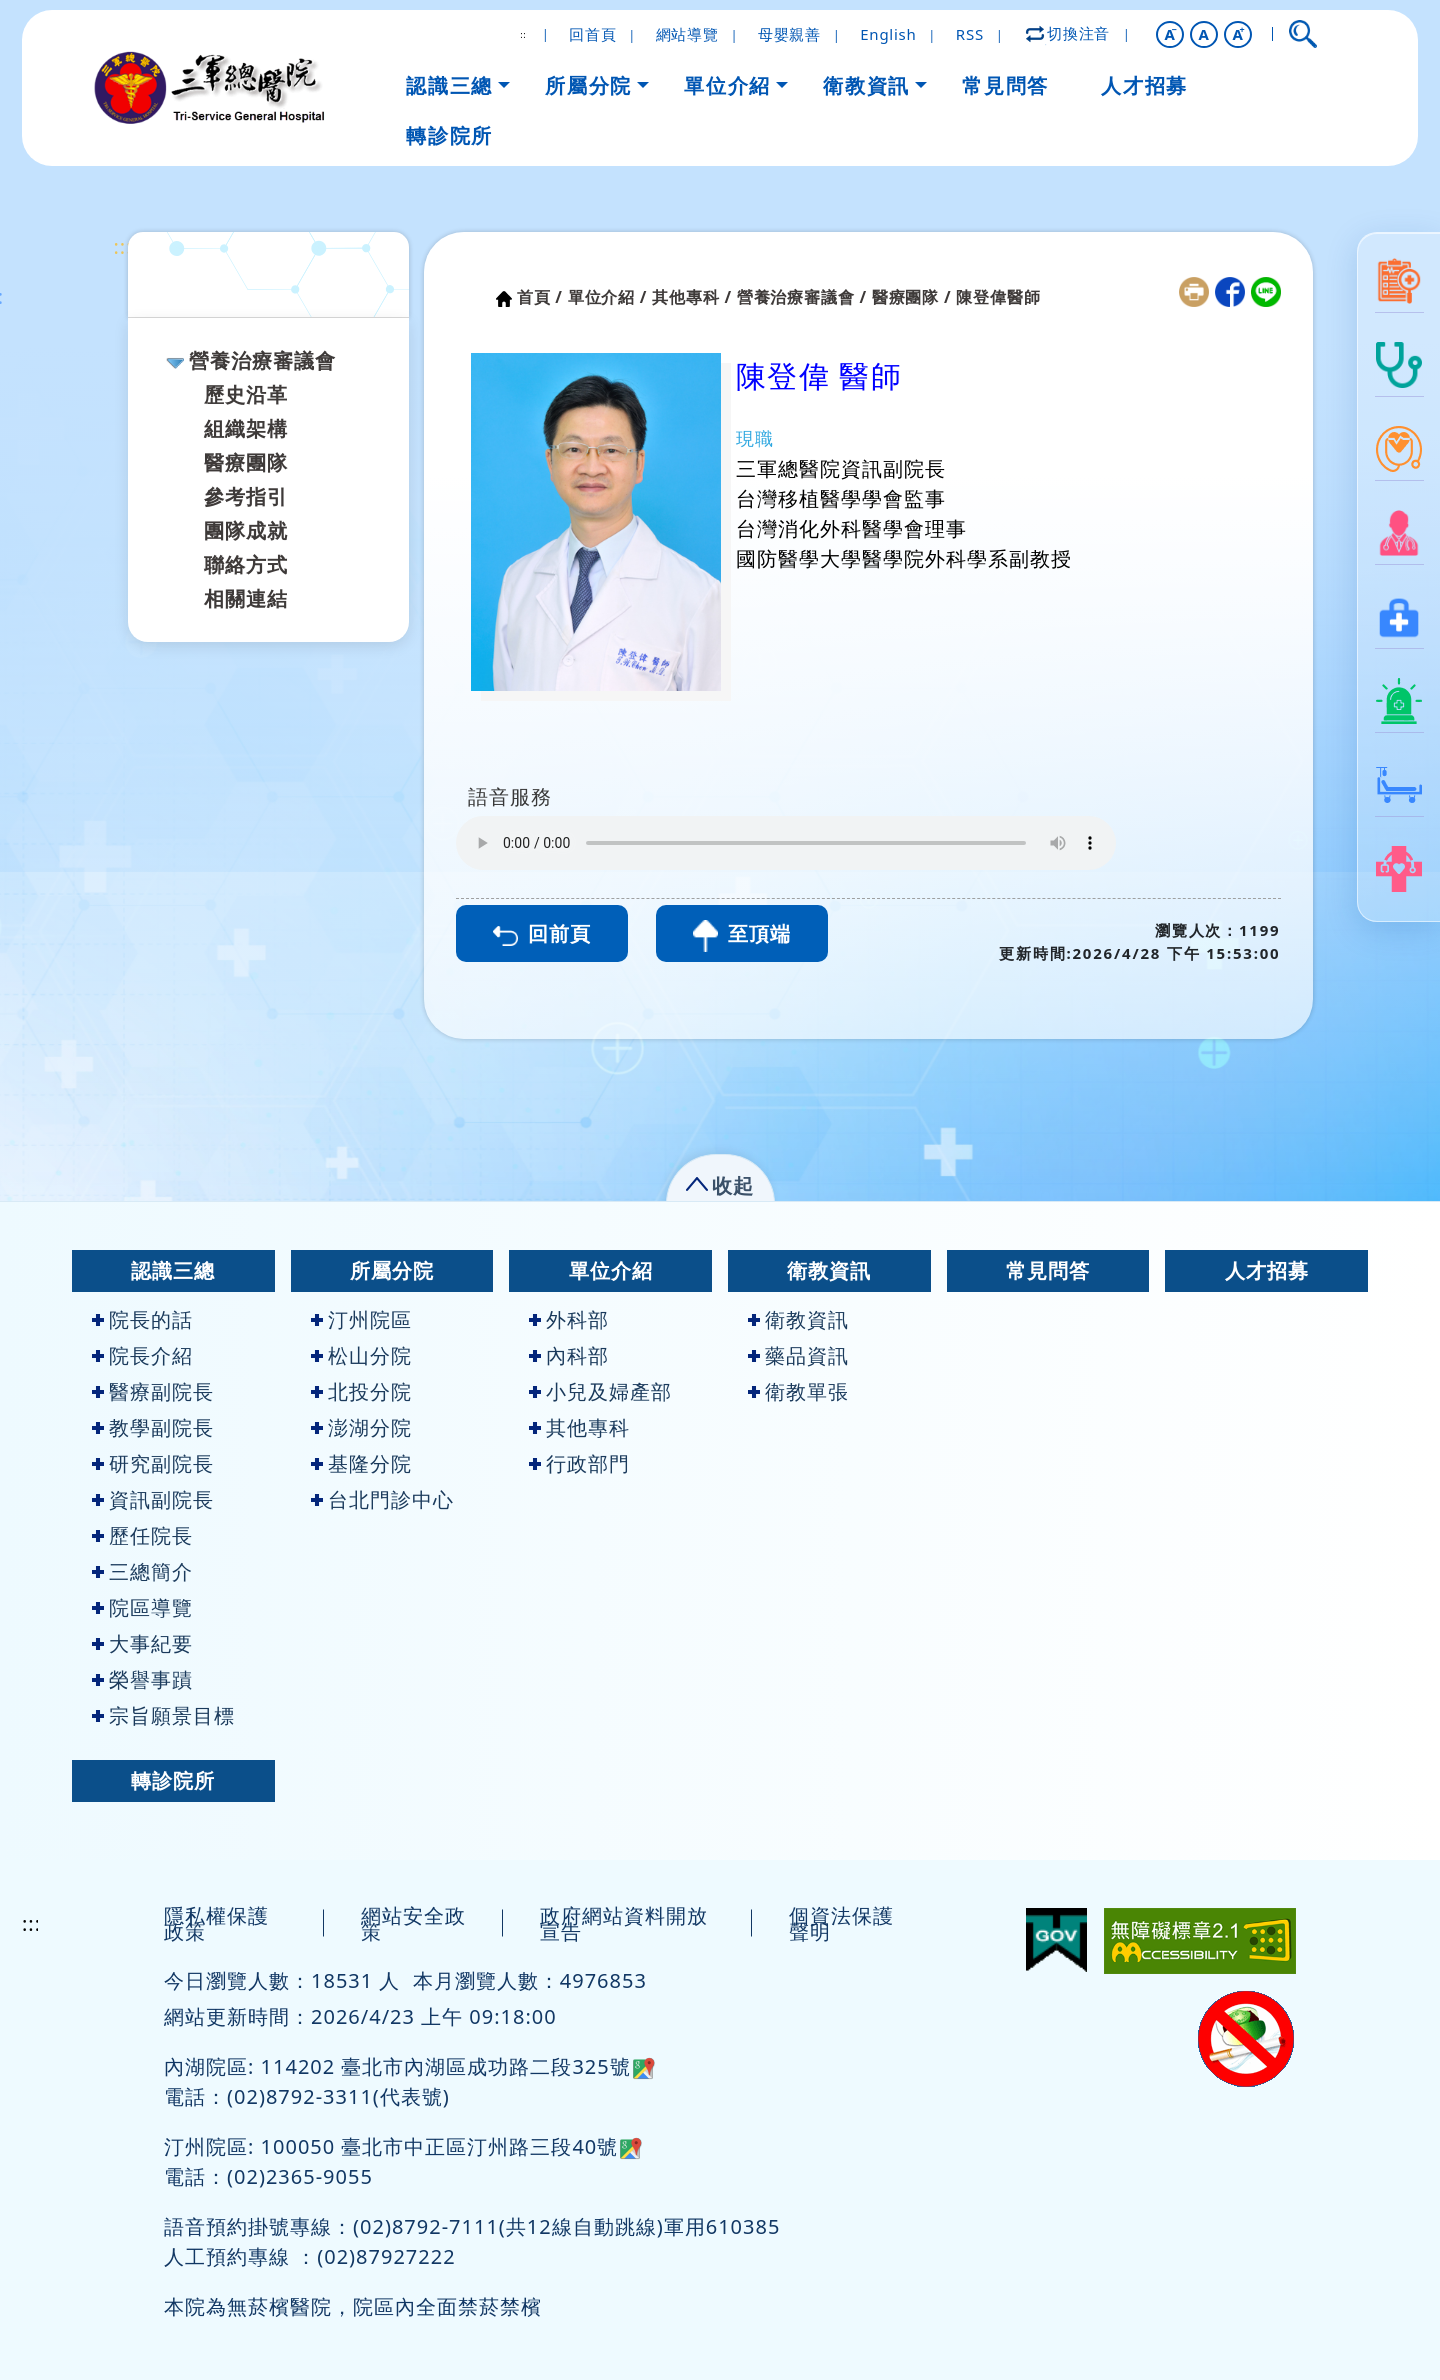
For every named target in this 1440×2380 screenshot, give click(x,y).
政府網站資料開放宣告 (624, 1923)
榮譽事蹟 (142, 1679)
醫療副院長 (153, 1391)
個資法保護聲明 (841, 1923)
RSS (970, 34)
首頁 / (540, 297)
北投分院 (361, 1391)
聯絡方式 (246, 564)
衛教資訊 (829, 1270)
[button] (1170, 34)
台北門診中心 (382, 1499)
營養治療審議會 (262, 360)
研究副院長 (153, 1463)
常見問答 (1048, 1270)
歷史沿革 (246, 394)
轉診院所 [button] (449, 135)
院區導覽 (142, 1607)
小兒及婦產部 (600, 1391)
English (888, 34)
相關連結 (246, 598)
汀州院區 (361, 1319)
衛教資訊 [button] (866, 85)
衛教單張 (798, 1391)
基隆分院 (361, 1463)
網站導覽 (687, 34)
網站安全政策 (413, 1923)
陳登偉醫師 (998, 297)
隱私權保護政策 (216, 1923)
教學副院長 (153, 1427)
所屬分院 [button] (588, 85)
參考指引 (246, 496)
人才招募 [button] (1144, 85)
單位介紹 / (608, 297)
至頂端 (742, 936)
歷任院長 (142, 1535)
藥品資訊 (798, 1355)
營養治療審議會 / (802, 297)
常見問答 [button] (1005, 85)
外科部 (569, 1319)
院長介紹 (142, 1355)
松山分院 (361, 1355)
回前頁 (542, 933)
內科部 (569, 1355)
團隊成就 (246, 530)
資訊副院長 (153, 1499)
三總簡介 (142, 1571)
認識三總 (173, 1270)
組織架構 (246, 428)
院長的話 (142, 1319)
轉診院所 (173, 1780)
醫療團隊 (246, 462)
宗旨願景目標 (163, 1715)
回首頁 (592, 34)
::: (123, 246)
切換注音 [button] (1069, 33)
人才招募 (1267, 1270)
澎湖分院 (361, 1427)
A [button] (1204, 34)
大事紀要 (142, 1643)
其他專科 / (692, 297)
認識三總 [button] (449, 85)
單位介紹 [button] (727, 85)
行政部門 (579, 1463)
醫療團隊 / (912, 297)
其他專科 (579, 1427)
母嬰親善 (789, 34)
